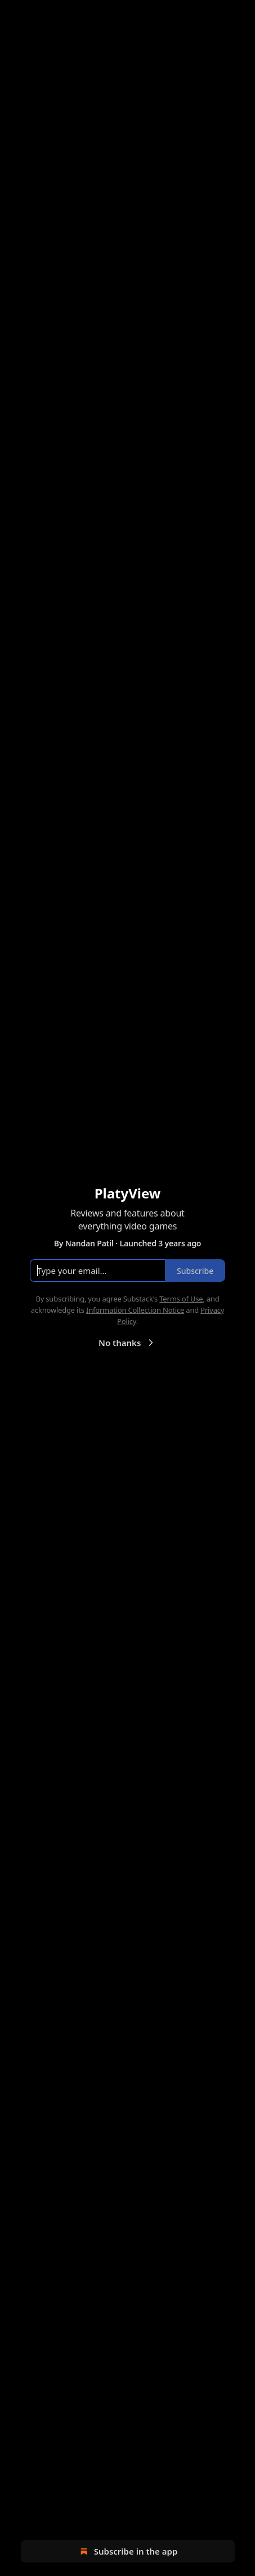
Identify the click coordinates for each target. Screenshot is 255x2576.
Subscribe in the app (127, 2551)
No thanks (127, 1342)
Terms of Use (181, 1299)
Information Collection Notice (135, 1310)
